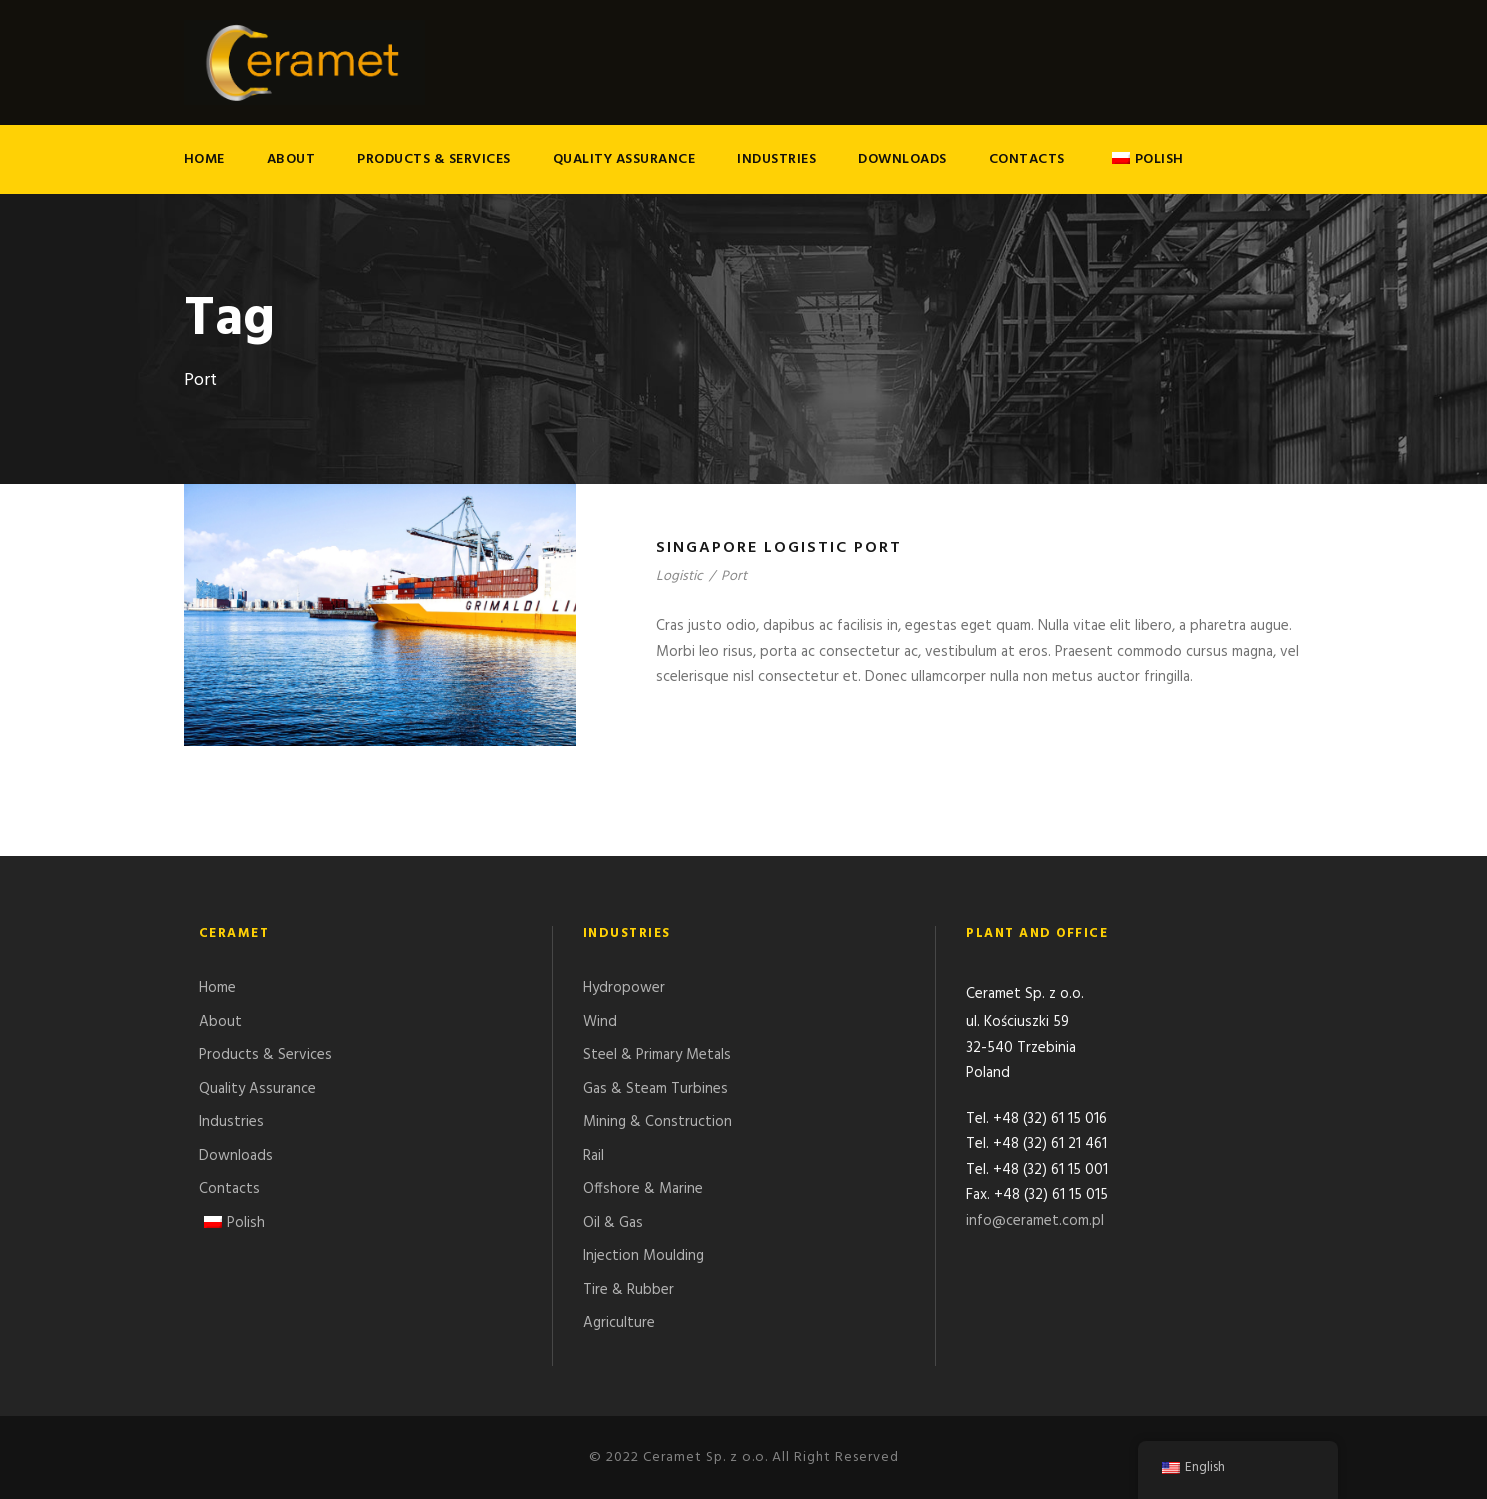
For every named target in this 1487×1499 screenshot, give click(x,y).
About (291, 159)
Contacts (1027, 159)
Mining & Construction (657, 1122)
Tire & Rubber (628, 1290)
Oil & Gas (613, 1223)
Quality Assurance (624, 159)
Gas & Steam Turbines (655, 1089)
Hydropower (624, 988)
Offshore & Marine (643, 1189)
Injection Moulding (643, 1256)
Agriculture (619, 1323)
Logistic (679, 576)
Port (734, 576)
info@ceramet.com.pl (1035, 1223)
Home (204, 159)
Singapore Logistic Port (779, 548)
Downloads (902, 159)
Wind (600, 1022)
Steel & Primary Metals (657, 1055)
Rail (593, 1156)
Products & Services (434, 159)
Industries (776, 159)
